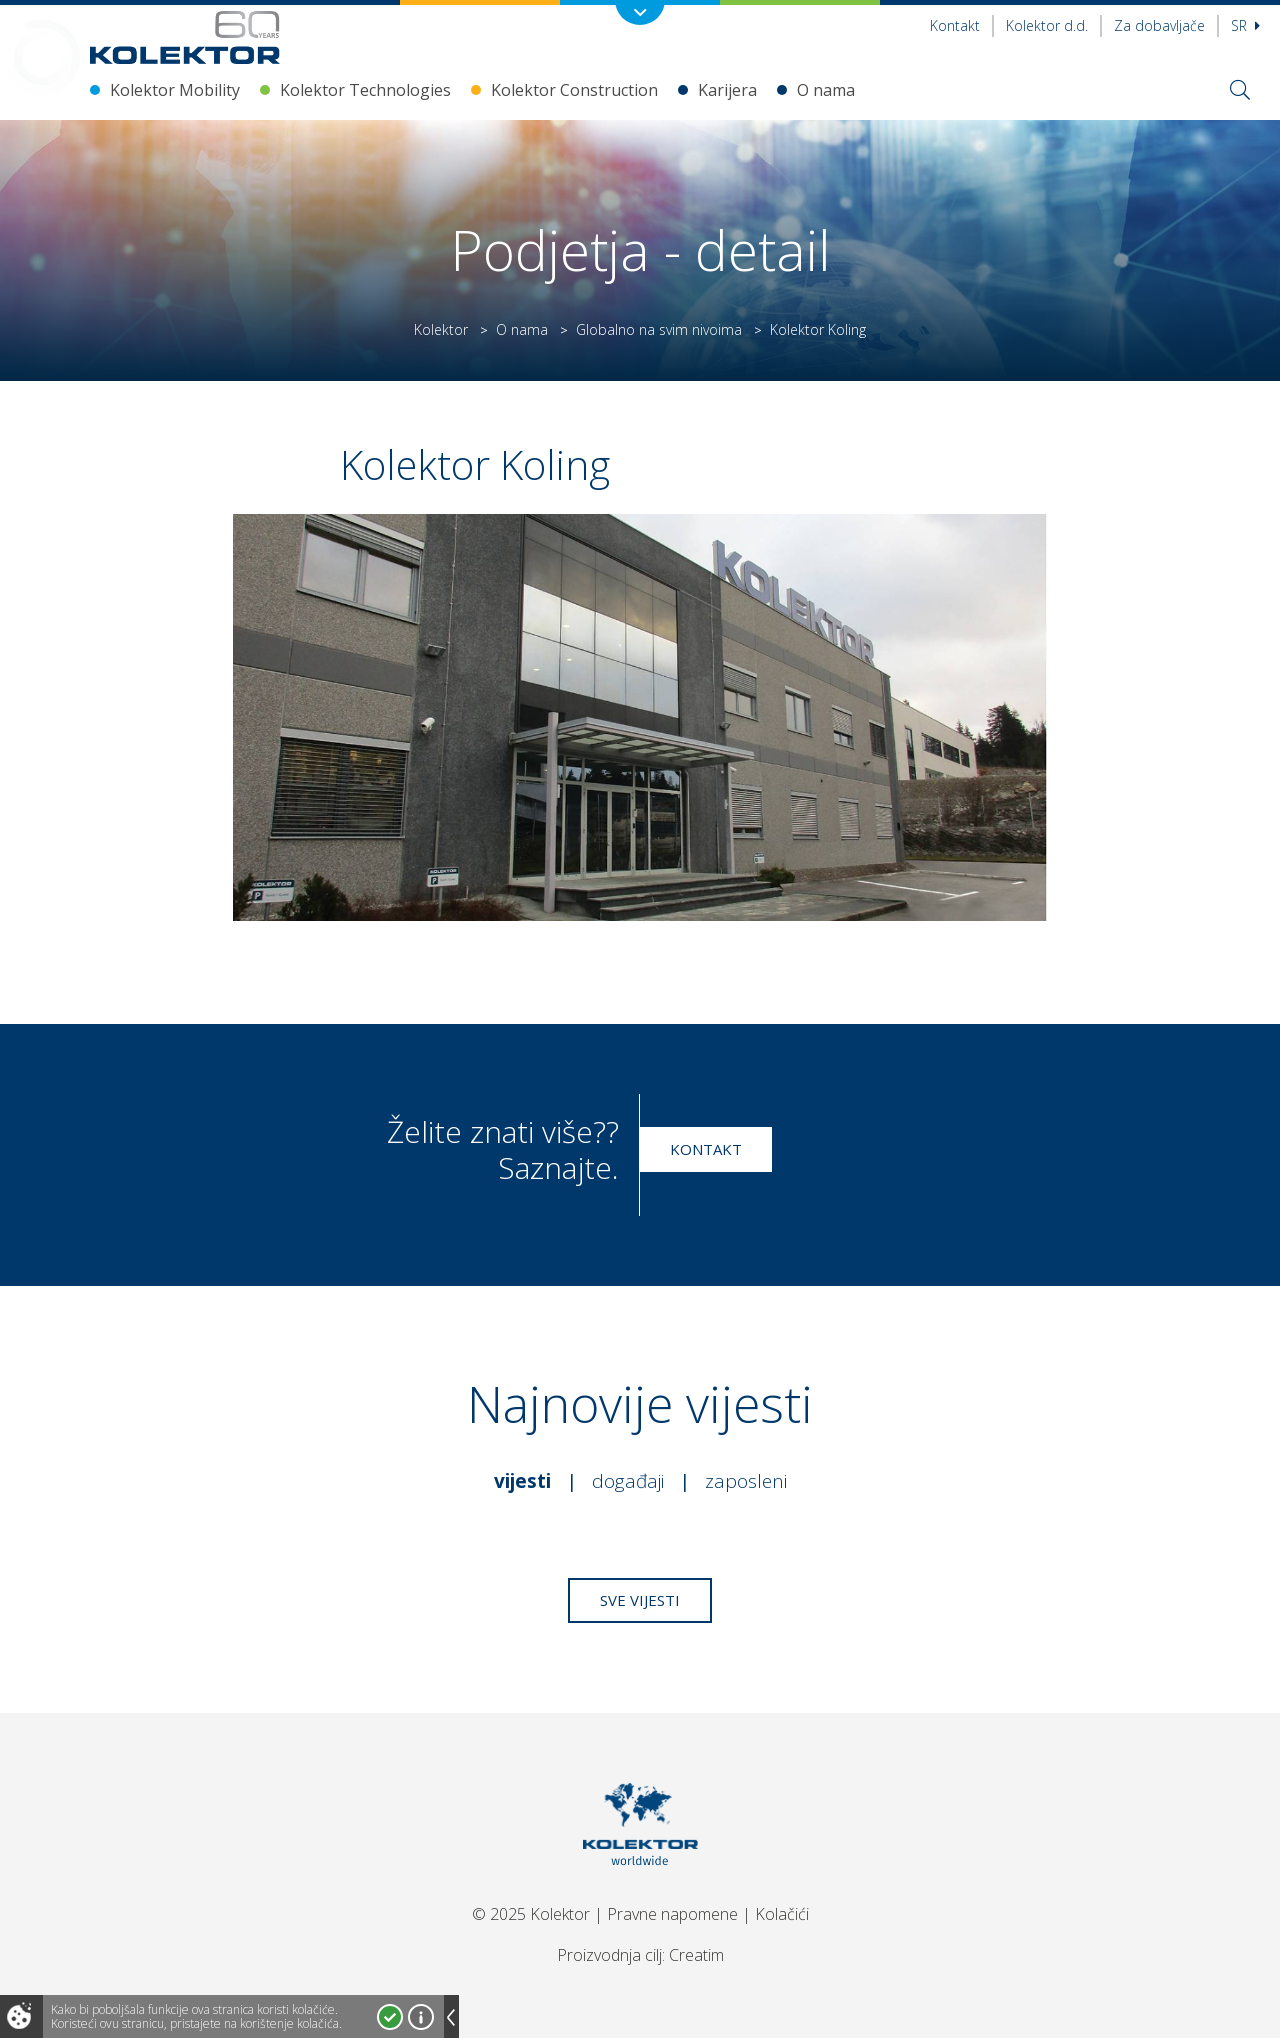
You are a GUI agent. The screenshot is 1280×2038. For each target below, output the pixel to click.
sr (1245, 25)
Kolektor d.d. (1047, 25)
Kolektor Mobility (175, 90)
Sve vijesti (640, 1600)
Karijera (727, 90)
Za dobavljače (1159, 25)
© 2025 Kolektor (531, 1914)
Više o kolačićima (421, 2017)
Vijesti (522, 1481)
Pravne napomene (672, 1914)
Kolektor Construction (574, 90)
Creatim (696, 1955)
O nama (826, 90)
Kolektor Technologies (365, 90)
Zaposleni (746, 1481)
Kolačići (782, 1914)
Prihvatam (390, 2017)
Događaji (628, 1481)
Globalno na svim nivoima (659, 329)
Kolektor (441, 329)
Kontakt (955, 25)
